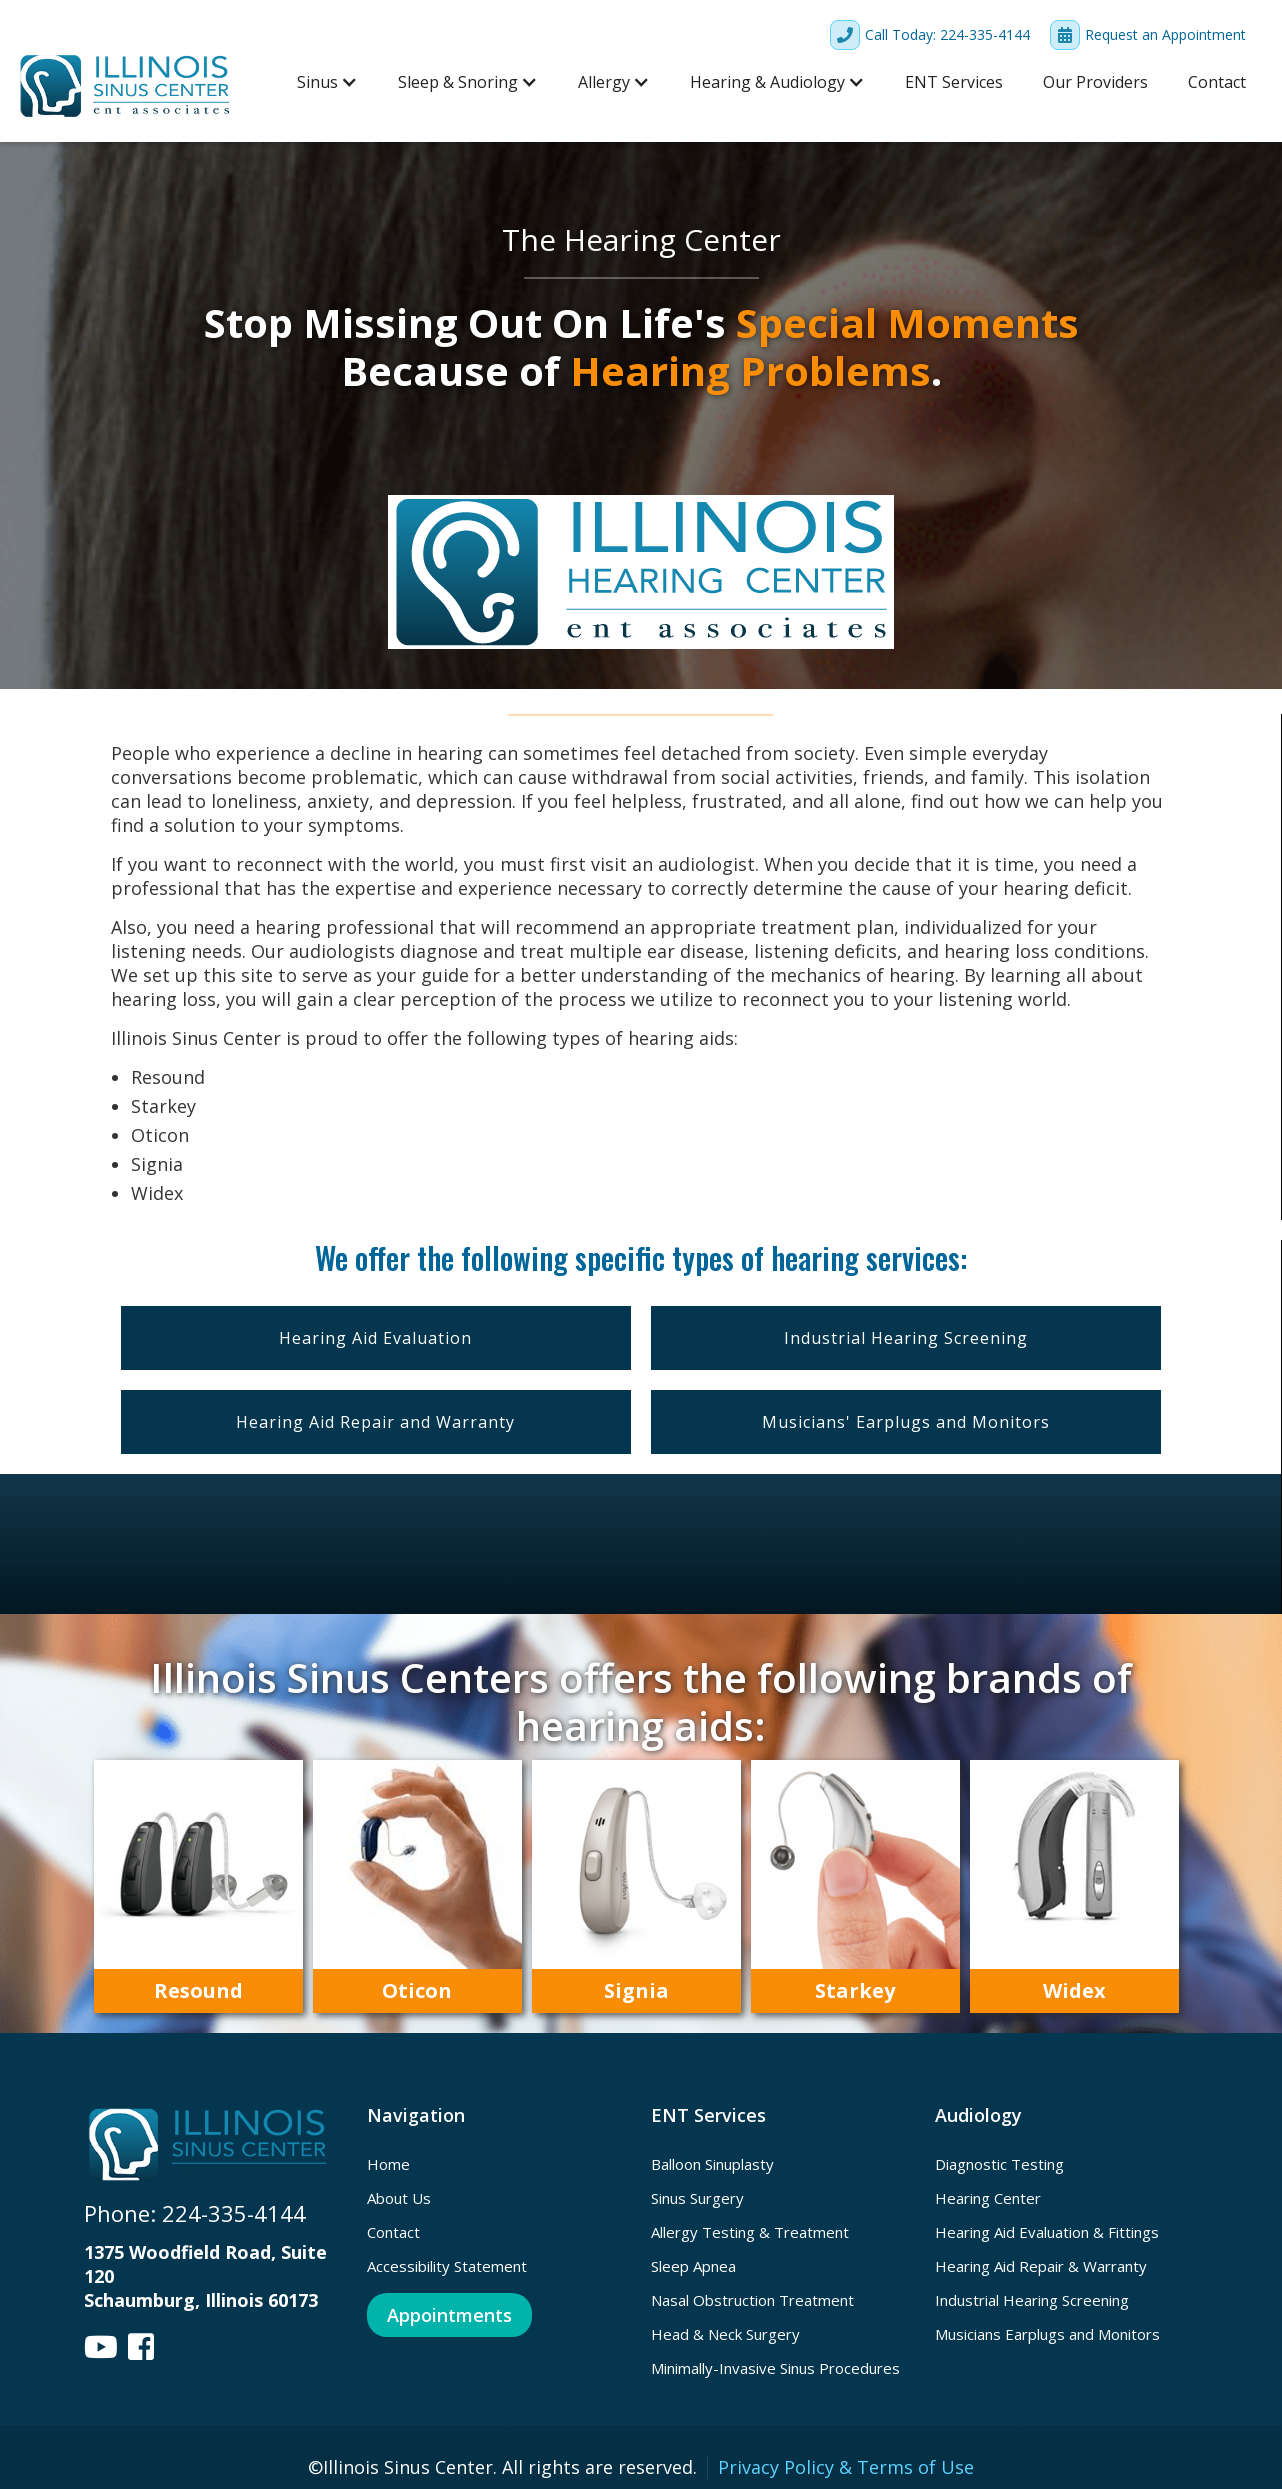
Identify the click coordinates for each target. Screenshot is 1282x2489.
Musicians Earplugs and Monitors (1047, 2334)
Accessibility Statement (447, 2266)
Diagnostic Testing (999, 2164)
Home (388, 2164)
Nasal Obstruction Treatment (752, 2300)
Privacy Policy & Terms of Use (846, 2467)
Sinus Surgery (697, 2198)
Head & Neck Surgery (725, 2334)
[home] (126, 86)
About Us (399, 2198)
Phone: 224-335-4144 (195, 2213)
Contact (1217, 82)
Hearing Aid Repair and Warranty (375, 1422)
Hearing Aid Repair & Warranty (1041, 2266)
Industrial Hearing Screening (906, 1338)
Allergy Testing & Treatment (750, 2232)
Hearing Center (988, 2198)
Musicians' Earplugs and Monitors (906, 1422)
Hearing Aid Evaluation (375, 1338)
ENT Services (954, 82)
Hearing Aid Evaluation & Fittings (1047, 2232)
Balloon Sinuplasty (712, 2164)
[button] (327, 82)
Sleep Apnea (693, 2266)
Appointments (449, 2315)
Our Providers (1095, 82)
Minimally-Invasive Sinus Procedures (775, 2368)
